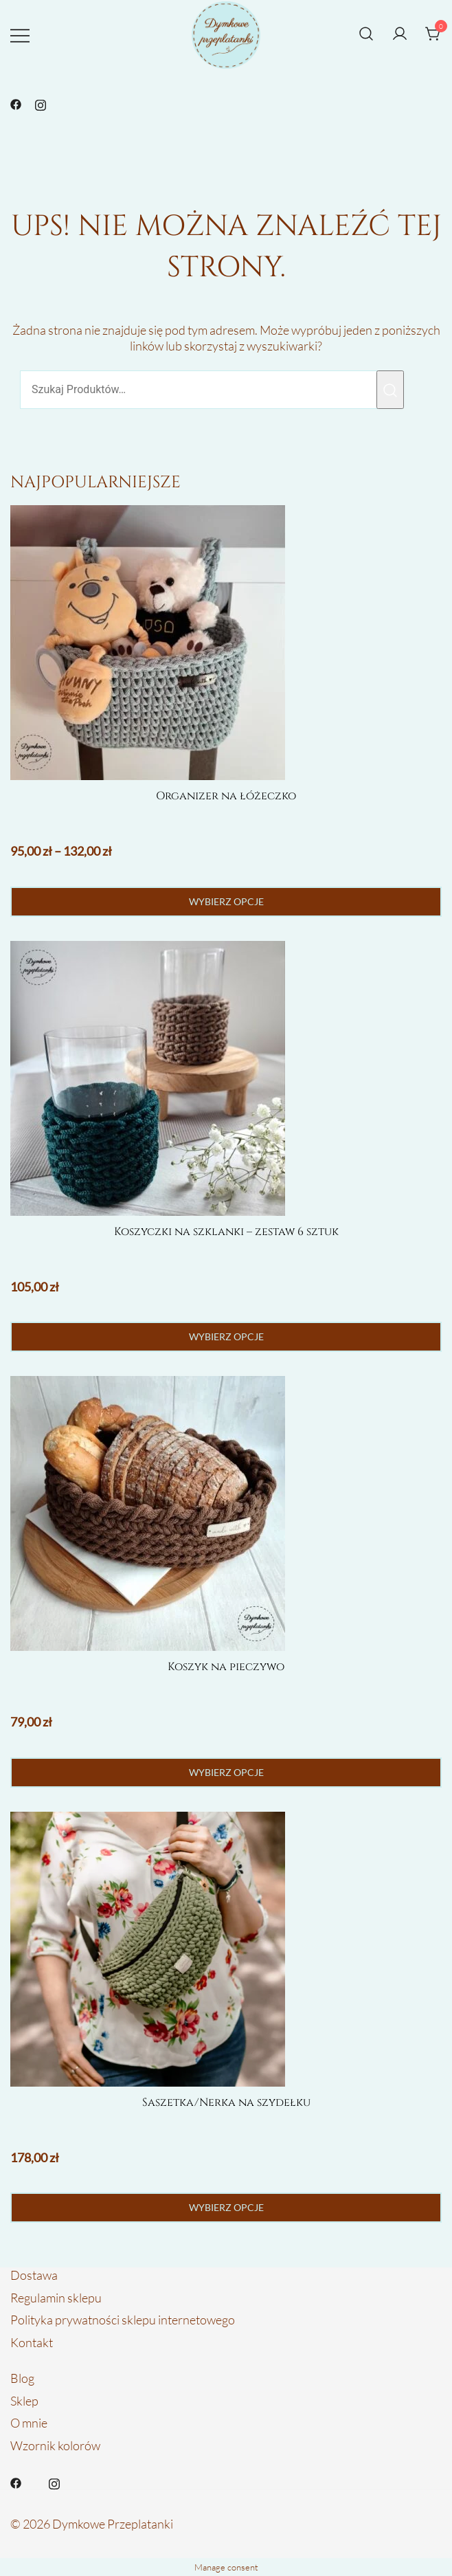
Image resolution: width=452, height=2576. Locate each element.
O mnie (28, 2422)
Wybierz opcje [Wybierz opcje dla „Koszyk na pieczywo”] (226, 1772)
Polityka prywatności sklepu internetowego (122, 2319)
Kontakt (31, 2342)
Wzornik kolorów (55, 2445)
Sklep (24, 2400)
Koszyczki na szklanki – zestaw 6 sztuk (226, 1231)
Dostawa (34, 2275)
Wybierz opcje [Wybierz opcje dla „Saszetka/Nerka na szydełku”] (226, 2207)
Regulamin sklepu (56, 2297)
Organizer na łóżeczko (226, 795)
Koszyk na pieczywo (226, 1666)
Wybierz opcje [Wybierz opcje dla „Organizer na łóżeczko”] (226, 901)
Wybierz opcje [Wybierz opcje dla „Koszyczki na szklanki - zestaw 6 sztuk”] (226, 1336)
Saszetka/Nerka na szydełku (226, 2102)
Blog (22, 2378)
